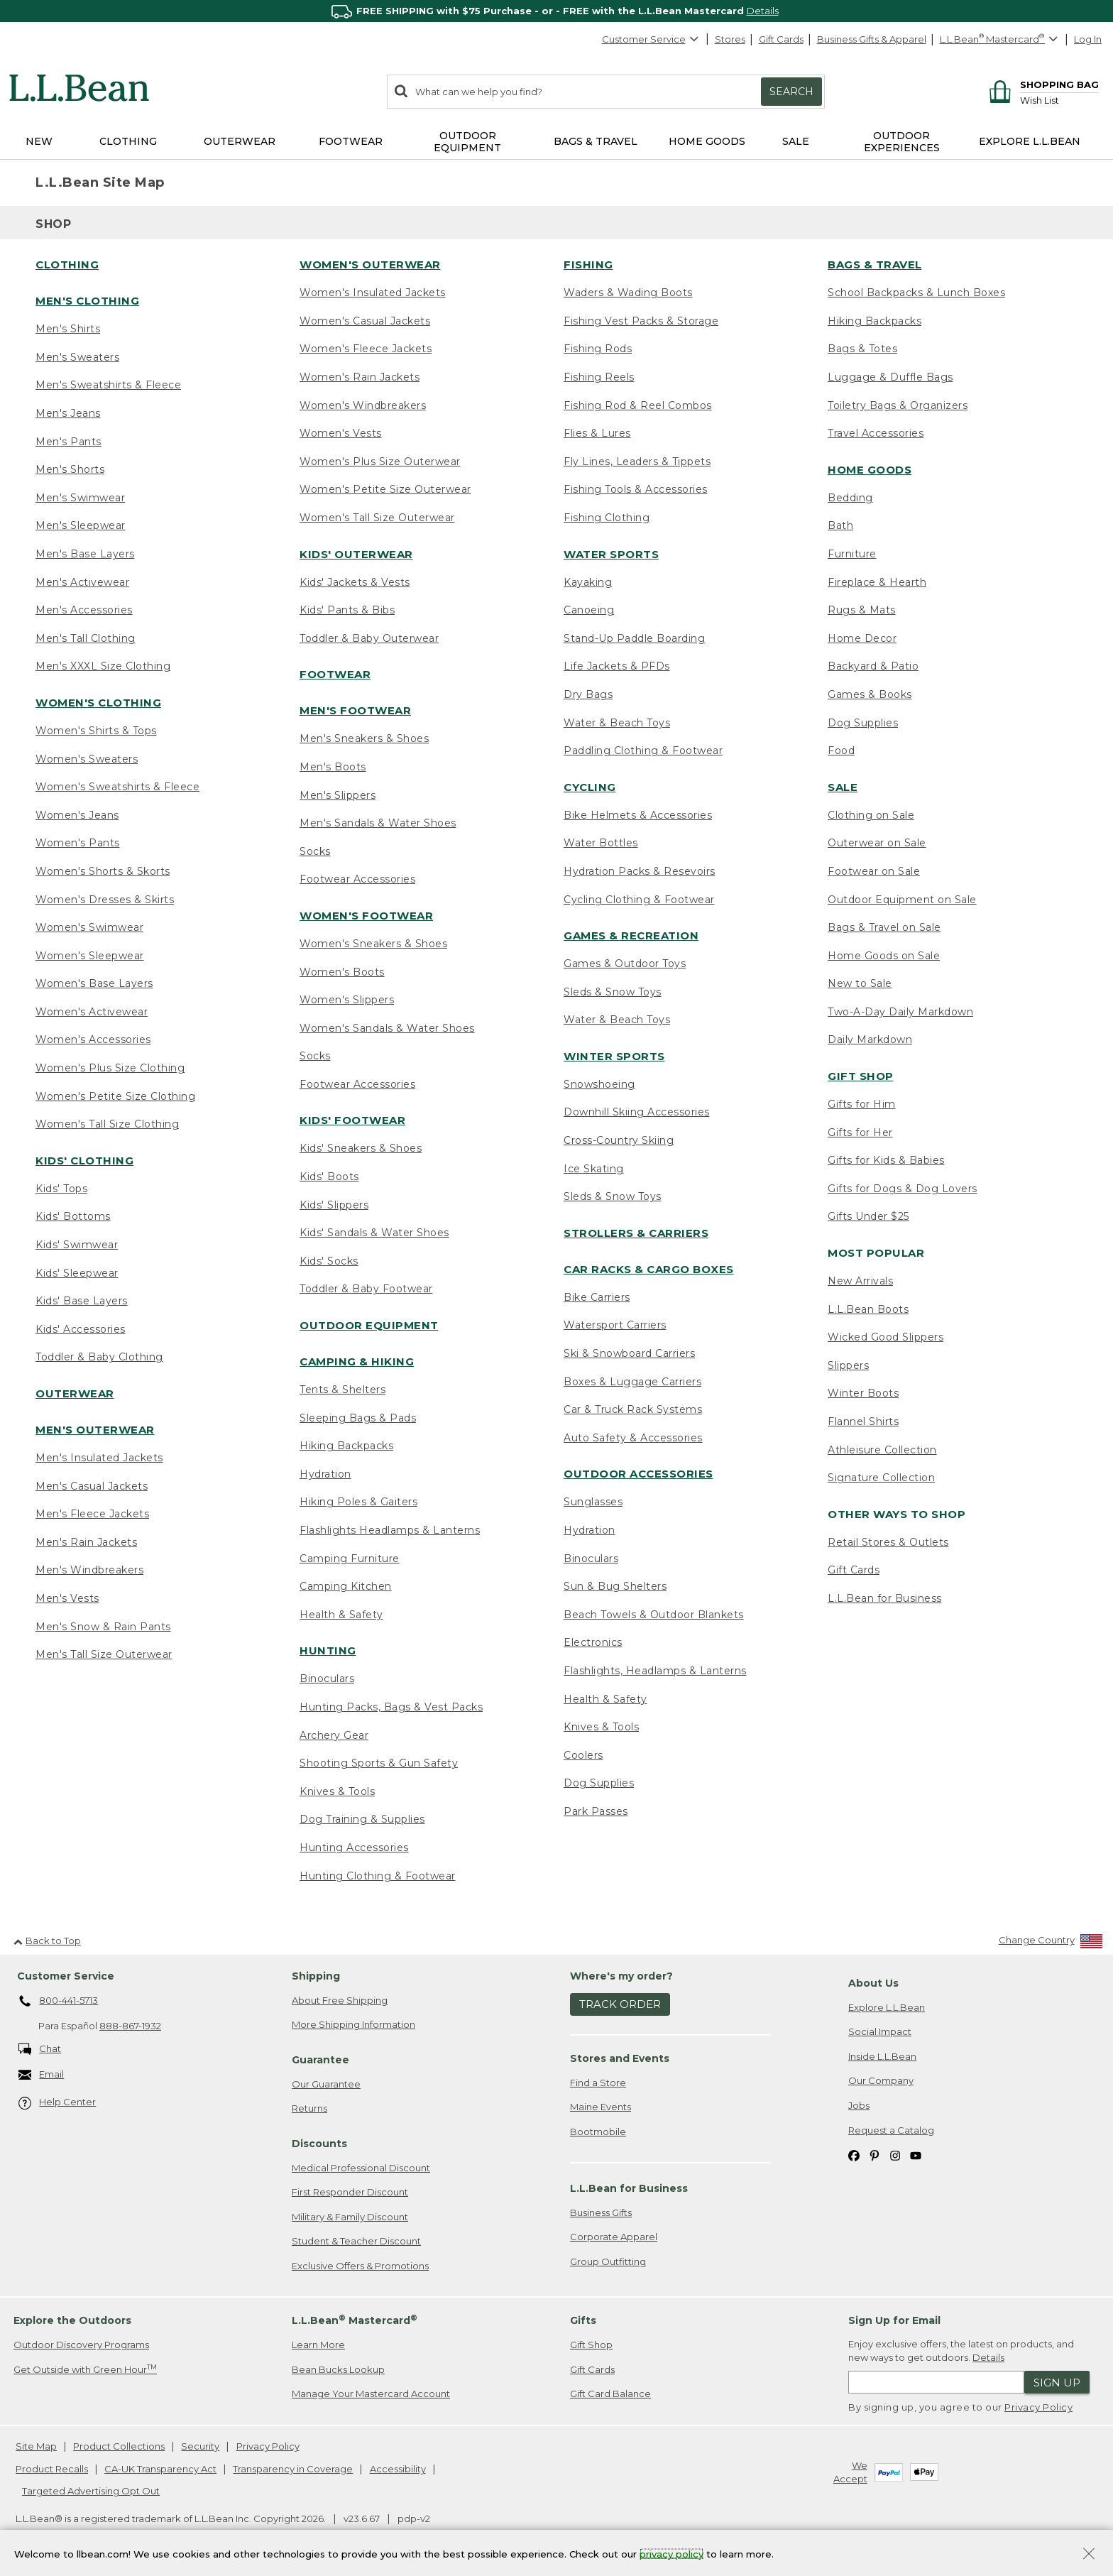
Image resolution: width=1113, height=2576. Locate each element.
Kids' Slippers (334, 1205)
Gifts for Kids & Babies (886, 1160)
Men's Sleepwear (80, 525)
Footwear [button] (351, 141)
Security (200, 2446)
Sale (842, 787)
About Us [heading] (873, 1983)
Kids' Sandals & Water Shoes (374, 1232)
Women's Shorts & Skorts (102, 871)
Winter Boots (863, 1393)
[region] (556, 11)
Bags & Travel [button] (595, 141)
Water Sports (611, 554)
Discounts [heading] (319, 2143)
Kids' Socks (329, 1261)
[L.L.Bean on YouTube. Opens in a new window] (915, 2154)
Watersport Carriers (615, 1325)
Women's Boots (342, 972)
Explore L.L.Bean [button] (1029, 141)
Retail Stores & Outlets (888, 1542)
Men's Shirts (67, 328)
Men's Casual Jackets (91, 1486)
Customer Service (651, 39)
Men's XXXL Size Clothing (102, 666)
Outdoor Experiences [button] (902, 141)
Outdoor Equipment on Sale (902, 899)
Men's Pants (68, 441)
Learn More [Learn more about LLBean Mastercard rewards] (318, 2344)
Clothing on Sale (871, 815)
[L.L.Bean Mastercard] (1000, 39)
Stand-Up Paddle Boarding (634, 638)
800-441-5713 (58, 2001)
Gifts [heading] (583, 2320)
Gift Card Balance (610, 2393)
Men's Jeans (68, 413)
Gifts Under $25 (868, 1216)
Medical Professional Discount (361, 2167)
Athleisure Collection (882, 1449)
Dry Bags (588, 694)
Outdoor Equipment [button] (467, 141)
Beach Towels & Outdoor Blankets (654, 1614)
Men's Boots (333, 766)
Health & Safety (341, 1614)
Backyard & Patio (873, 666)
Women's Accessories (93, 1039)
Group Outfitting (608, 2261)
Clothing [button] (128, 141)
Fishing (588, 264)
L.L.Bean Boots (868, 1309)
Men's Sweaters (77, 357)
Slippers (848, 1365)
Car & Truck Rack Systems (633, 1409)
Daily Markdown (870, 1039)
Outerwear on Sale (877, 842)
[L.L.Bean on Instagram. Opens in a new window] (895, 2154)
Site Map (36, 2446)
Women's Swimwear (89, 927)
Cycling (590, 787)
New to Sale (860, 983)
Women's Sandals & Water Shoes (387, 1028)
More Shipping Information (353, 2024)
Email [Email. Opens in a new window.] (41, 2075)
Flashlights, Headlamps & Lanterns (655, 1670)
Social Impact (879, 2031)
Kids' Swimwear (76, 1244)
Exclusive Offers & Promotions (360, 2265)
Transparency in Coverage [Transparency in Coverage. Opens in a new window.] (293, 2468)
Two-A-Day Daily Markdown (900, 1011)
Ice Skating (594, 1168)
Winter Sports (614, 1056)
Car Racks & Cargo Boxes (649, 1269)
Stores (730, 39)
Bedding (850, 497)
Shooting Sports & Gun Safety (379, 1763)
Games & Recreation (631, 935)
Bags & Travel (875, 264)
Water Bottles (601, 842)
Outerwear (74, 1393)
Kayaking (588, 582)
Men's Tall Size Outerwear (103, 1654)
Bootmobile (598, 2131)
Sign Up (1057, 2382)
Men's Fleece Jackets (92, 1513)
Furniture (852, 553)
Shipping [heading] (316, 1976)
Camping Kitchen (346, 1586)
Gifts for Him (862, 1104)
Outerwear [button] (239, 141)
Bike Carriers (597, 1297)
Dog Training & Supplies (362, 1819)
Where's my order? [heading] (621, 1976)
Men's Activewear (82, 582)
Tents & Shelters (342, 1389)
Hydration (325, 1474)
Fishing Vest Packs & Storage (641, 321)
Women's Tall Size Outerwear (377, 517)
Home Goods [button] (707, 141)
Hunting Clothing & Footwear (378, 1876)
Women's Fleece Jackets (366, 348)
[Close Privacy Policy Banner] (1089, 2555)
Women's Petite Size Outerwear (385, 489)
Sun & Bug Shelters (615, 1586)
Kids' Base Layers (81, 1300)
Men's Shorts (69, 469)
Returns (309, 2108)
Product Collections (119, 2446)
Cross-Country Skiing (619, 1140)
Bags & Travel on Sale (884, 927)
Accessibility (398, 2468)
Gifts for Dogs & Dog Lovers (902, 1188)
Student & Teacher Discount (356, 2241)
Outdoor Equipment (369, 1325)
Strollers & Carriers (636, 1233)
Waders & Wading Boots (628, 292)
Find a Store (598, 2082)
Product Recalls (52, 2468)
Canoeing (589, 610)
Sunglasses (593, 1501)
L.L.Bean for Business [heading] (629, 2188)
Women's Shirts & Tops (96, 730)
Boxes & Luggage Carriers (632, 1381)
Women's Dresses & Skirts (104, 899)
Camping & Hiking (357, 1361)
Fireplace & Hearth (877, 582)
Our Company (881, 2080)
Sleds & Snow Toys (613, 992)
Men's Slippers (337, 795)
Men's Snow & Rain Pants (103, 1626)
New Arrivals (860, 1281)
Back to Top (47, 1940)
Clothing (67, 264)
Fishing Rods (598, 348)
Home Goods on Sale (884, 955)
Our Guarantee (326, 2084)
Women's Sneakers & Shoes (373, 943)
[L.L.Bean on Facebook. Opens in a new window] (854, 2154)
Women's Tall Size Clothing (107, 1124)
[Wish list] (1059, 99)
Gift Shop (861, 1076)
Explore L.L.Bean (886, 2007)
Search (791, 91)
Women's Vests (341, 433)
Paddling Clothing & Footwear (643, 750)
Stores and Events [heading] (619, 2058)
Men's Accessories (84, 610)
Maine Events (600, 2106)
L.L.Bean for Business (885, 1598)
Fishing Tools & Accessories (636, 489)
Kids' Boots (329, 1176)
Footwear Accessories (357, 879)
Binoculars (327, 1678)
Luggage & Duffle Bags (890, 377)
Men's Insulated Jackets (99, 1457)
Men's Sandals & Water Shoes (378, 823)
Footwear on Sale (874, 871)
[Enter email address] (936, 2382)
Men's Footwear (355, 710)
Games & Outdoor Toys (625, 963)
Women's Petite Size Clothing (115, 1096)
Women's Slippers (347, 999)
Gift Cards (781, 39)
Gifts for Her (860, 1132)
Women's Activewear (91, 1011)
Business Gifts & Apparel (871, 39)
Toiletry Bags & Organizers (897, 405)
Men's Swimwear (80, 497)
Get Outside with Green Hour (85, 2369)
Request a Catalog (891, 2130)
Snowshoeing (599, 1084)
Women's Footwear (366, 915)
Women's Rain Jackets (360, 377)
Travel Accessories (875, 433)
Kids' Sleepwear (77, 1273)
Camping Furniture (350, 1558)
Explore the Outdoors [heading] (72, 2320)
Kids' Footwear (352, 1120)
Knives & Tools (337, 1791)
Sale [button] (795, 141)
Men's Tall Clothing (85, 638)
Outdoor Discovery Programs (81, 2344)
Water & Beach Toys (617, 722)
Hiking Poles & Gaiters (358, 1501)
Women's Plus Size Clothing (110, 1067)
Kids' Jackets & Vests (355, 582)
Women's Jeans (77, 815)
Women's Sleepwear (89, 955)
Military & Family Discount (350, 2216)
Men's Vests (67, 1598)
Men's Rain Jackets (86, 1542)
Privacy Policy (1038, 2407)
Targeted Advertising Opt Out (91, 2490)
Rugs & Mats (862, 610)
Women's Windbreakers (363, 405)
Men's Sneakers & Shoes (364, 738)
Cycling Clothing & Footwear (639, 899)
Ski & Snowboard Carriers (629, 1353)
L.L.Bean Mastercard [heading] (354, 2320)
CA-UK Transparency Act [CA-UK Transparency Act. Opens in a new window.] (160, 2468)
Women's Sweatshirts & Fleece (117, 786)
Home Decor (862, 638)
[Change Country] (1051, 1943)
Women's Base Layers (94, 983)
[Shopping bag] (1042, 84)
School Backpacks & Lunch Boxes (916, 292)
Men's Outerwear (95, 1429)
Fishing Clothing (606, 517)
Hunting (328, 1650)
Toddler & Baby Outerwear (369, 638)
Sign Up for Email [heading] (894, 2320)
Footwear (335, 674)
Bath (840, 525)
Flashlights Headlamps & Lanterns (390, 1530)
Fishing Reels (599, 377)
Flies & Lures (597, 433)
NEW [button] (39, 141)
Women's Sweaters (86, 759)
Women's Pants (77, 842)
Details (763, 10)
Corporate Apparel (613, 2236)
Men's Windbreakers (89, 1569)
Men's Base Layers (85, 553)
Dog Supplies (599, 1783)
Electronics (593, 1642)
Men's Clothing (87, 300)
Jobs (859, 2105)
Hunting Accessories (354, 1847)
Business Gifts (601, 2212)
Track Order (620, 2004)
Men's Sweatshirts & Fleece (108, 384)
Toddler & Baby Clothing (99, 1356)
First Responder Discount (350, 2192)
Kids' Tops (61, 1188)
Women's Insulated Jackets (373, 292)
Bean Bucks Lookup (338, 2369)
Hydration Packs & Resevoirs (640, 871)
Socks (315, 851)
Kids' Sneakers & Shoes (361, 1148)
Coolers (583, 1755)
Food (841, 750)
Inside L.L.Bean (882, 2056)
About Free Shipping (340, 2000)
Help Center (57, 2103)
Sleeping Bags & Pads (358, 1418)
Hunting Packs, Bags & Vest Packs (391, 1707)
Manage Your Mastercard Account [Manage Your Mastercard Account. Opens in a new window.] (371, 2393)
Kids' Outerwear (356, 554)
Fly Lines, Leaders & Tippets (637, 461)
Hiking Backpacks (346, 1445)
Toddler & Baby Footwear (366, 1288)
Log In (1088, 39)
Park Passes (596, 1811)
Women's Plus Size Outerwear (380, 461)
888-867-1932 (130, 2025)
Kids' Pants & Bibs (347, 610)
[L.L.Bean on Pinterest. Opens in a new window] (874, 2154)
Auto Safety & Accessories (633, 1437)
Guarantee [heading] (320, 2059)
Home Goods (869, 469)
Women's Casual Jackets (365, 321)
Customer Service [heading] (65, 1976)
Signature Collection (881, 1477)
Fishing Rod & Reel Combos (638, 405)
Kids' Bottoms (73, 1216)
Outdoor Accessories (638, 1473)
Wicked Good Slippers (885, 1337)
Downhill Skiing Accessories (637, 1112)
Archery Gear (334, 1735)
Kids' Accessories (80, 1329)
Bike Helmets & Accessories (638, 815)
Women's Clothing (98, 702)
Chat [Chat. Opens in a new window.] (40, 2049)
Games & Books (870, 694)
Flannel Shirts (863, 1421)
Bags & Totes (862, 348)
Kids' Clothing (84, 1160)
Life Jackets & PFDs (617, 666)
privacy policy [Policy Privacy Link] (671, 2553)
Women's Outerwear (370, 264)
